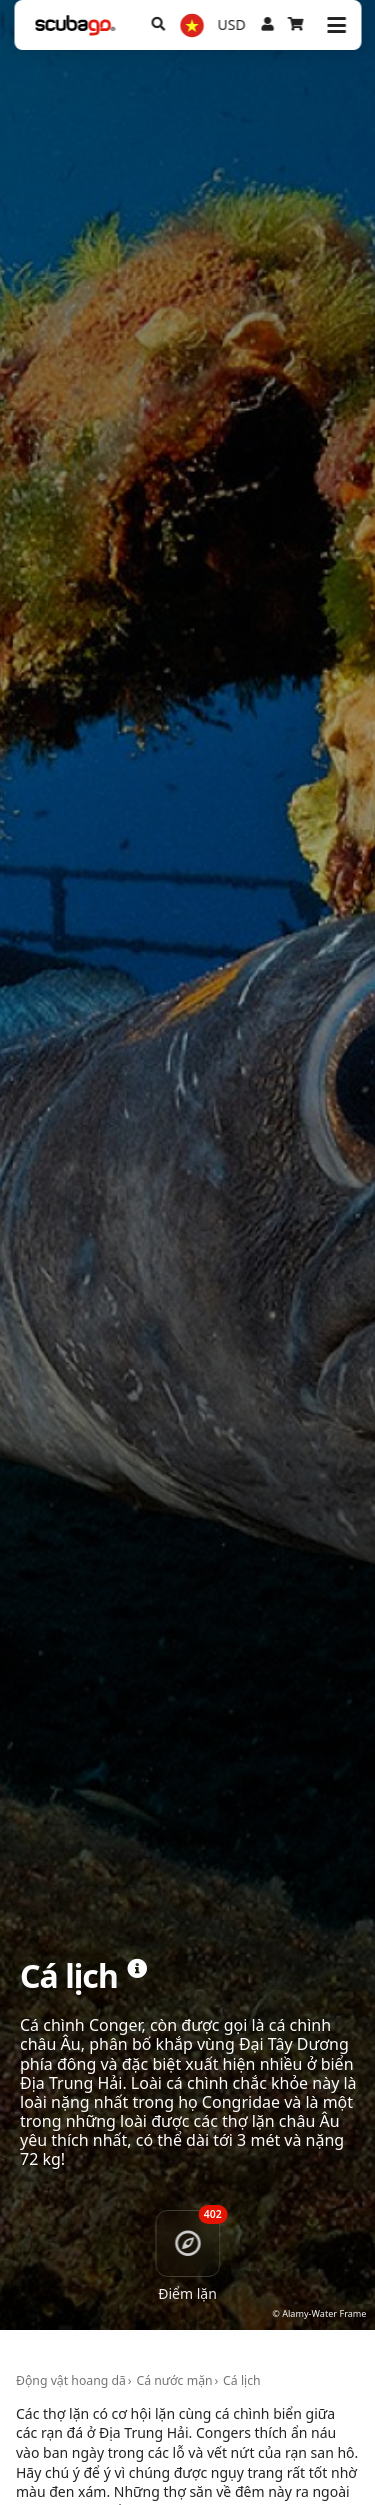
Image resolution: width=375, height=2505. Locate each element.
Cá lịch (242, 2380)
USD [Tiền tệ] (232, 24)
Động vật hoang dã (71, 2380)
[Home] (75, 25)
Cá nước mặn (174, 2380)
